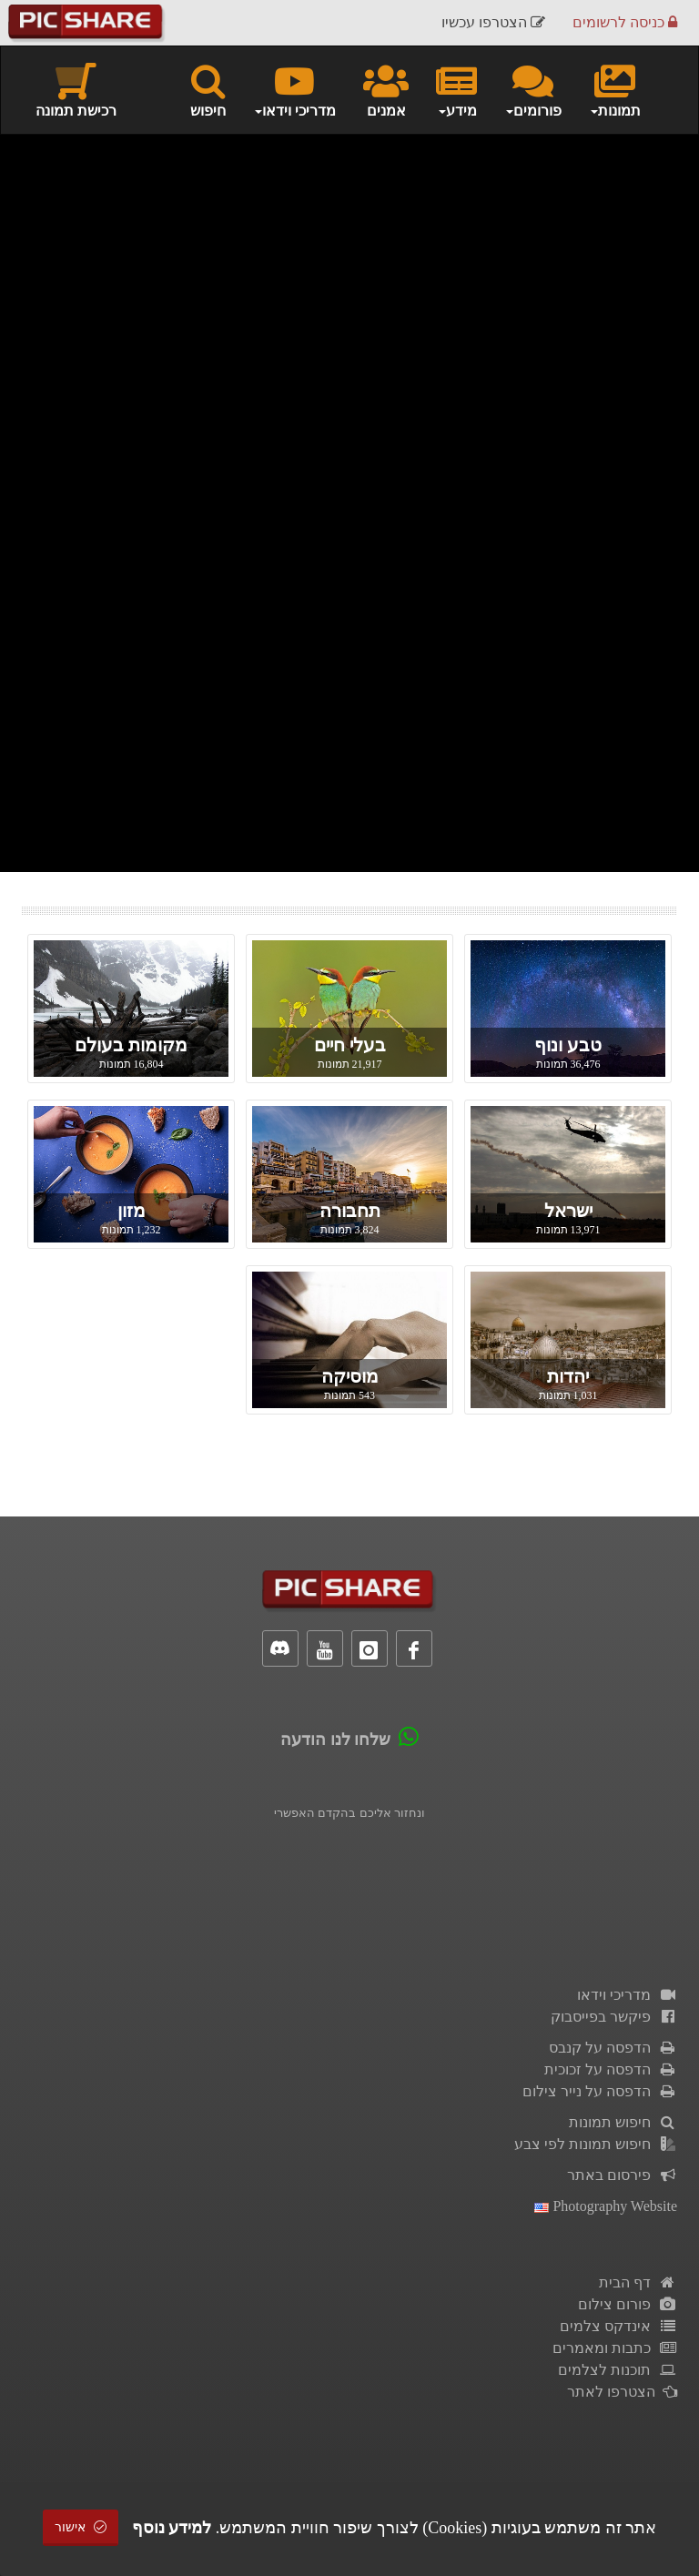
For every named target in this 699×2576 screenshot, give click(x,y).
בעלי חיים (350, 1045)
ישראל (568, 1211)
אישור (81, 2527)
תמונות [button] (615, 89)
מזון (131, 1211)
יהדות (568, 1376)
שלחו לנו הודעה (335, 1739)
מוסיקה (350, 1376)
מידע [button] (456, 89)
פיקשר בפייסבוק (614, 2016)
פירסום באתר (622, 2175)
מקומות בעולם (131, 1045)
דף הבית (638, 2282)
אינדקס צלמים (618, 2326)
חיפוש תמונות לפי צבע (595, 2144)
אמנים (386, 89)
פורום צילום (627, 2304)
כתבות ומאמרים (614, 2348)
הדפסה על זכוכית (610, 2069)
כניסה (624, 22)
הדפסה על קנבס (613, 2047)
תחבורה (349, 1211)
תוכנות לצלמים (617, 2370)
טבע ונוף (568, 1045)
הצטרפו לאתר (622, 2391)
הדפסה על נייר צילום (599, 2091)
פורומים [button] (533, 89)
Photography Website (605, 2206)
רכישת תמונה (75, 89)
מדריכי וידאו (627, 1995)
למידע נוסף (172, 2528)
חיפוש (208, 89)
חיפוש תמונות (623, 2122)
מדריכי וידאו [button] (294, 89)
